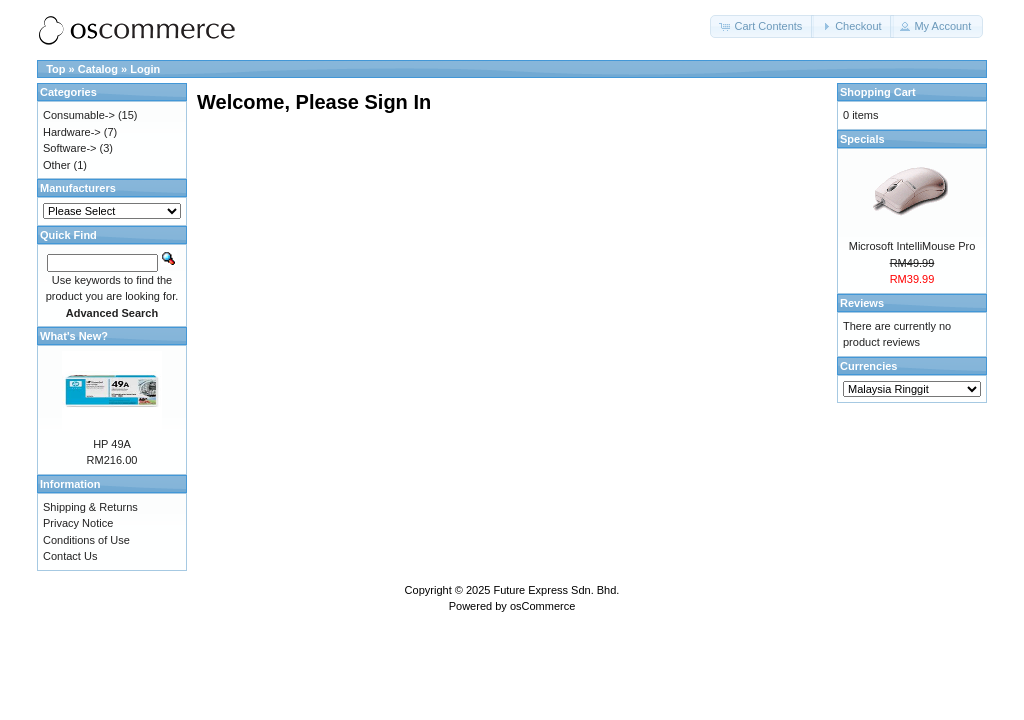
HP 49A (112, 444)
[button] (762, 26)
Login (145, 69)
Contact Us (70, 556)
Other (57, 165)
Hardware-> (72, 132)
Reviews (862, 303)
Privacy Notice (78, 523)
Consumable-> (79, 115)
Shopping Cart (878, 92)
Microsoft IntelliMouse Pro (912, 246)
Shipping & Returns (90, 507)
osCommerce (542, 606)
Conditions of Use (86, 540)
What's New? (74, 336)
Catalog (98, 69)
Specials (862, 139)
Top (55, 69)
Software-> (70, 148)
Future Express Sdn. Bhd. (556, 590)
